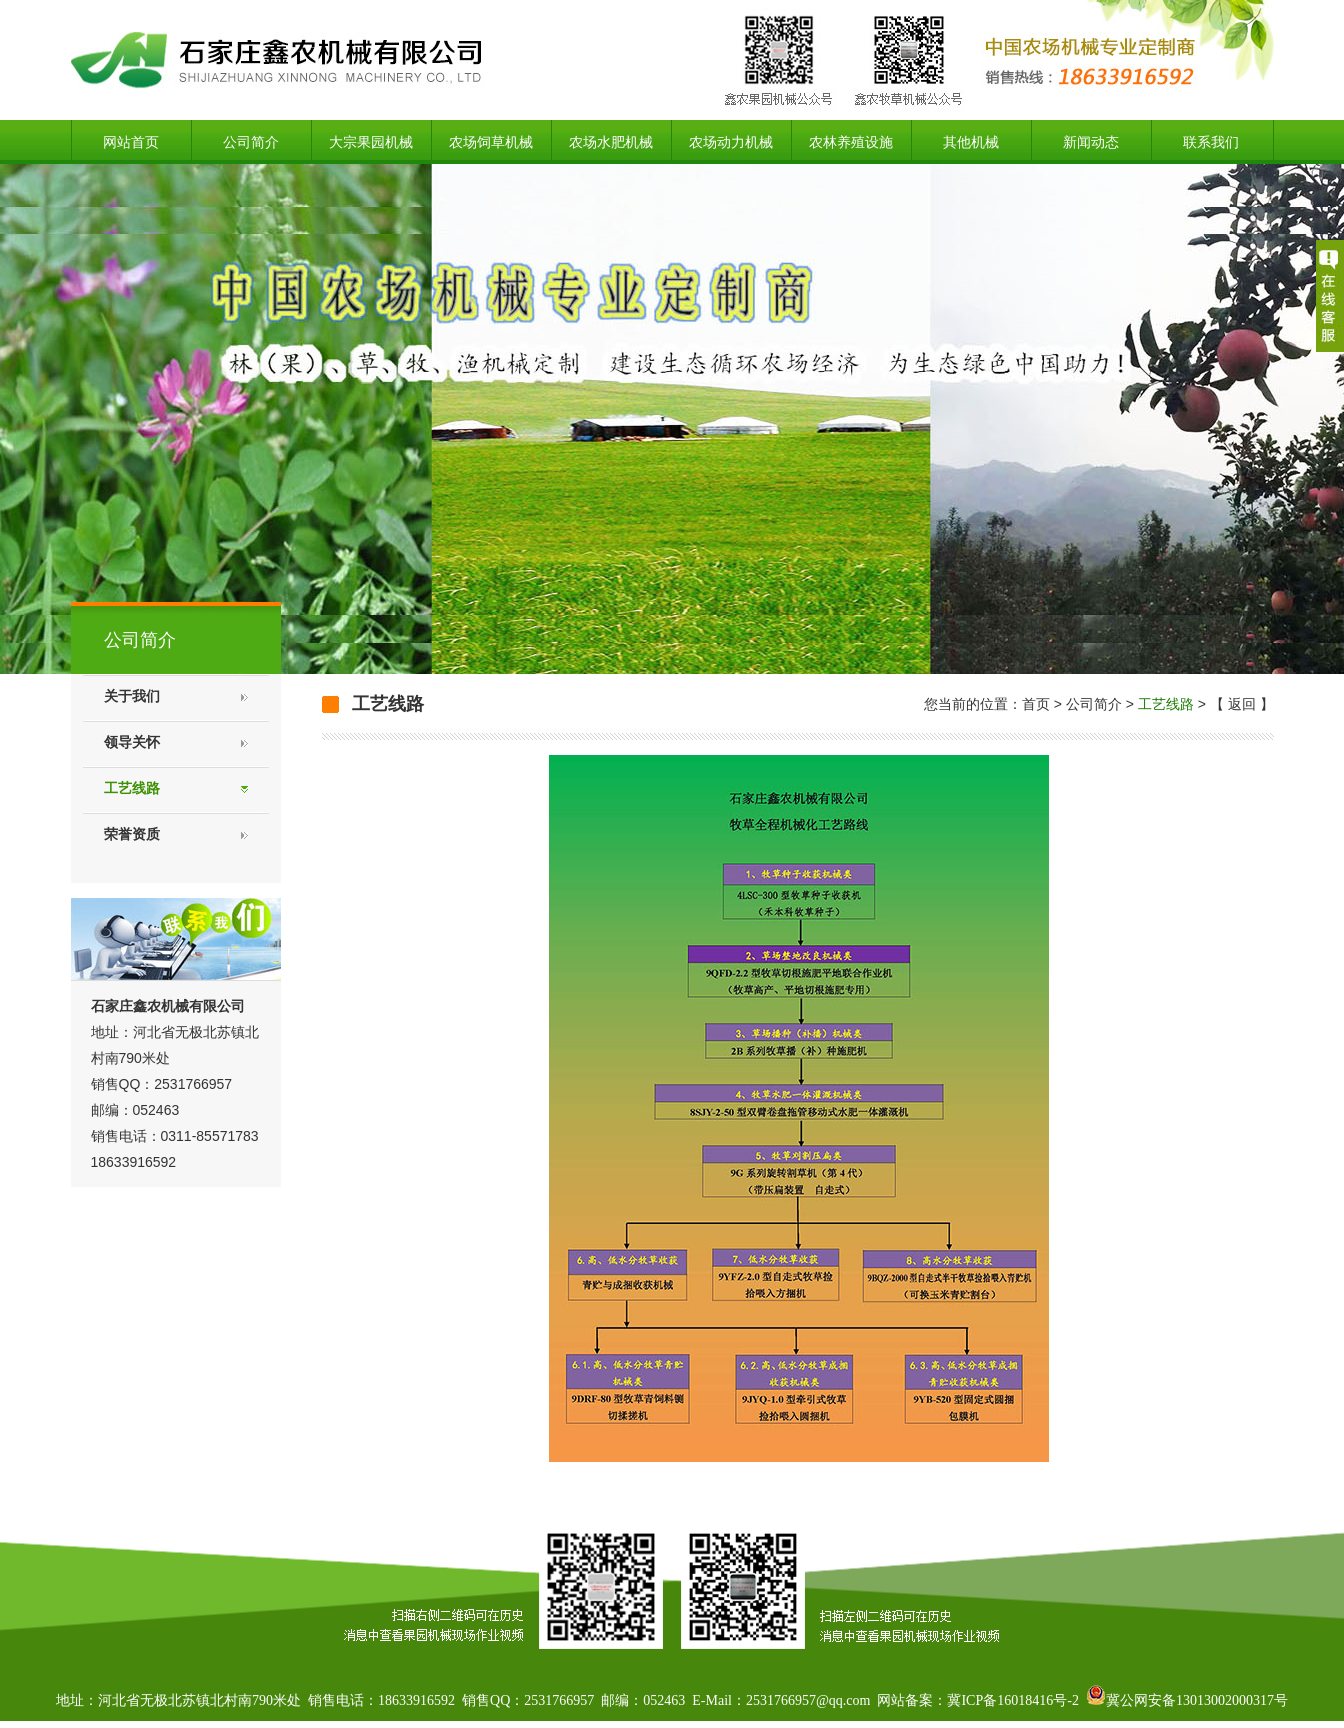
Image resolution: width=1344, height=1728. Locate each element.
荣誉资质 (132, 834)
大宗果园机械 (371, 142)
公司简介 (251, 142)
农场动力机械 (731, 142)
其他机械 (971, 142)
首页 (1036, 704)
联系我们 (1211, 142)
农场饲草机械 (491, 142)
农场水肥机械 (611, 142)
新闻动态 (1091, 142)
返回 (1242, 704)
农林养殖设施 (851, 142)
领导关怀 (132, 742)
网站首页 (131, 142)
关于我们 (132, 696)
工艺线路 (132, 788)
